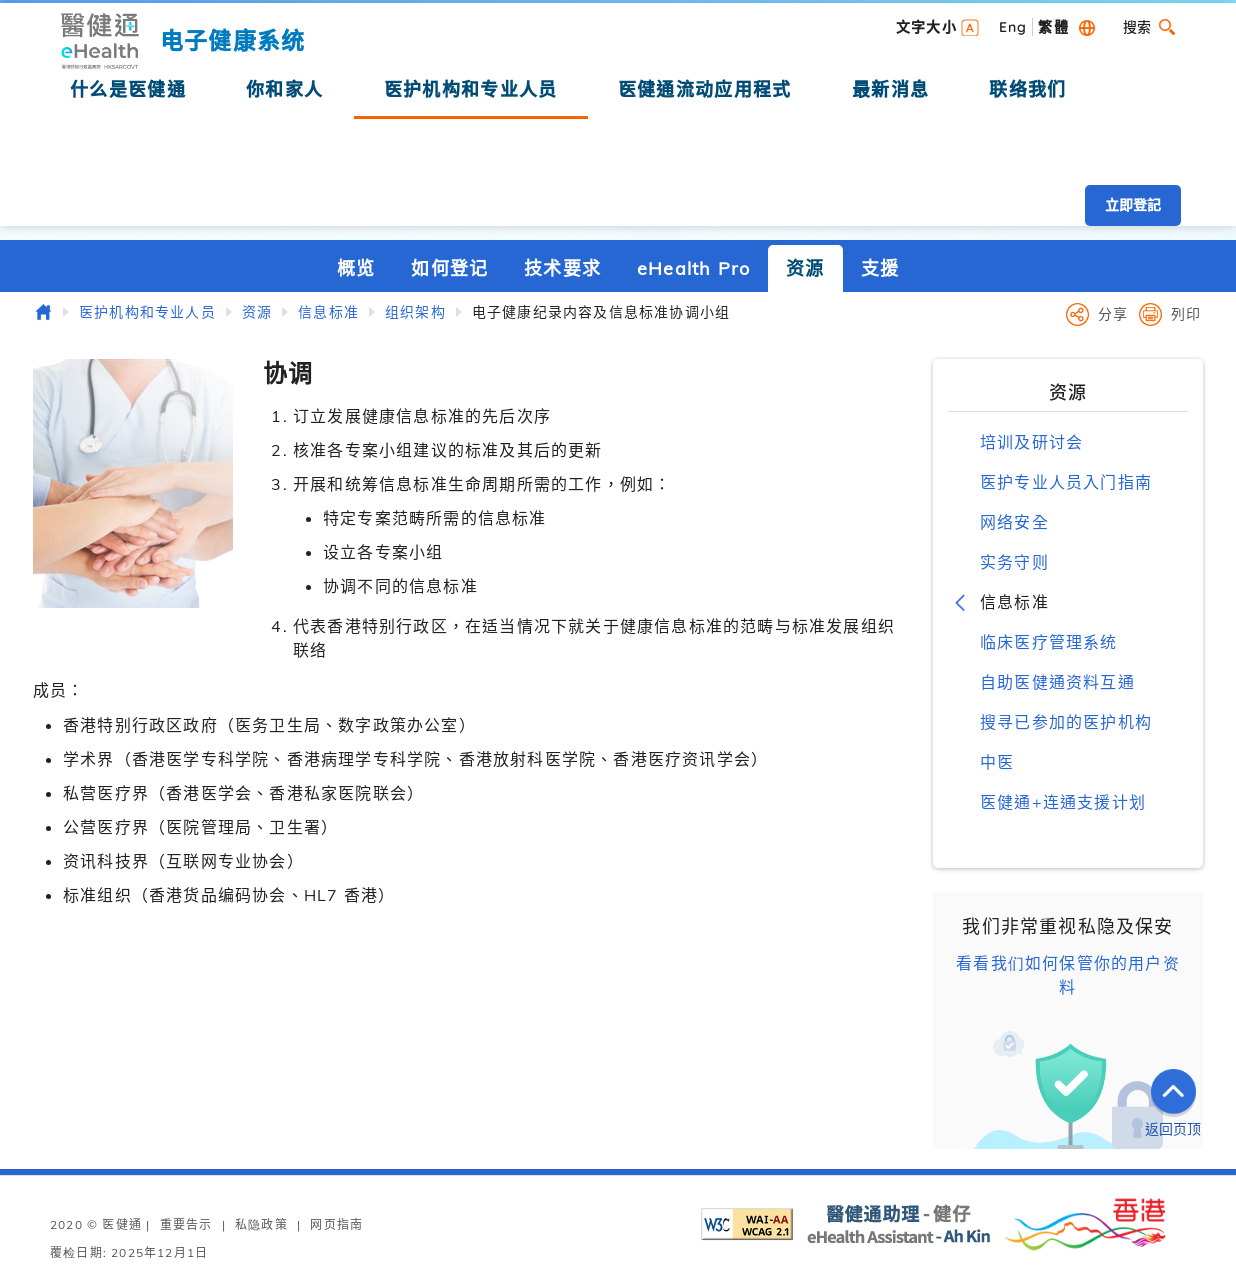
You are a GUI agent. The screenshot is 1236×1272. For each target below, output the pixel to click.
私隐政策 (261, 1224)
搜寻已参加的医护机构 (1066, 722)
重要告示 (186, 1224)
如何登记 (449, 268)
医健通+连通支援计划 (1063, 802)
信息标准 (328, 312)
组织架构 (415, 312)
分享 (1113, 314)
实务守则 (1014, 562)
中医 (997, 762)
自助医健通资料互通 (1057, 682)
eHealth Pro (693, 268)
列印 (1186, 314)
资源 (805, 268)
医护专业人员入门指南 (1066, 482)
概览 (356, 268)
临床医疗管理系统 (1049, 642)
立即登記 (1133, 205)
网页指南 (336, 1224)
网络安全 (1014, 522)
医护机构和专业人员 (147, 312)
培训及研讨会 (1031, 442)
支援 (880, 268)
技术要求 (562, 268)
